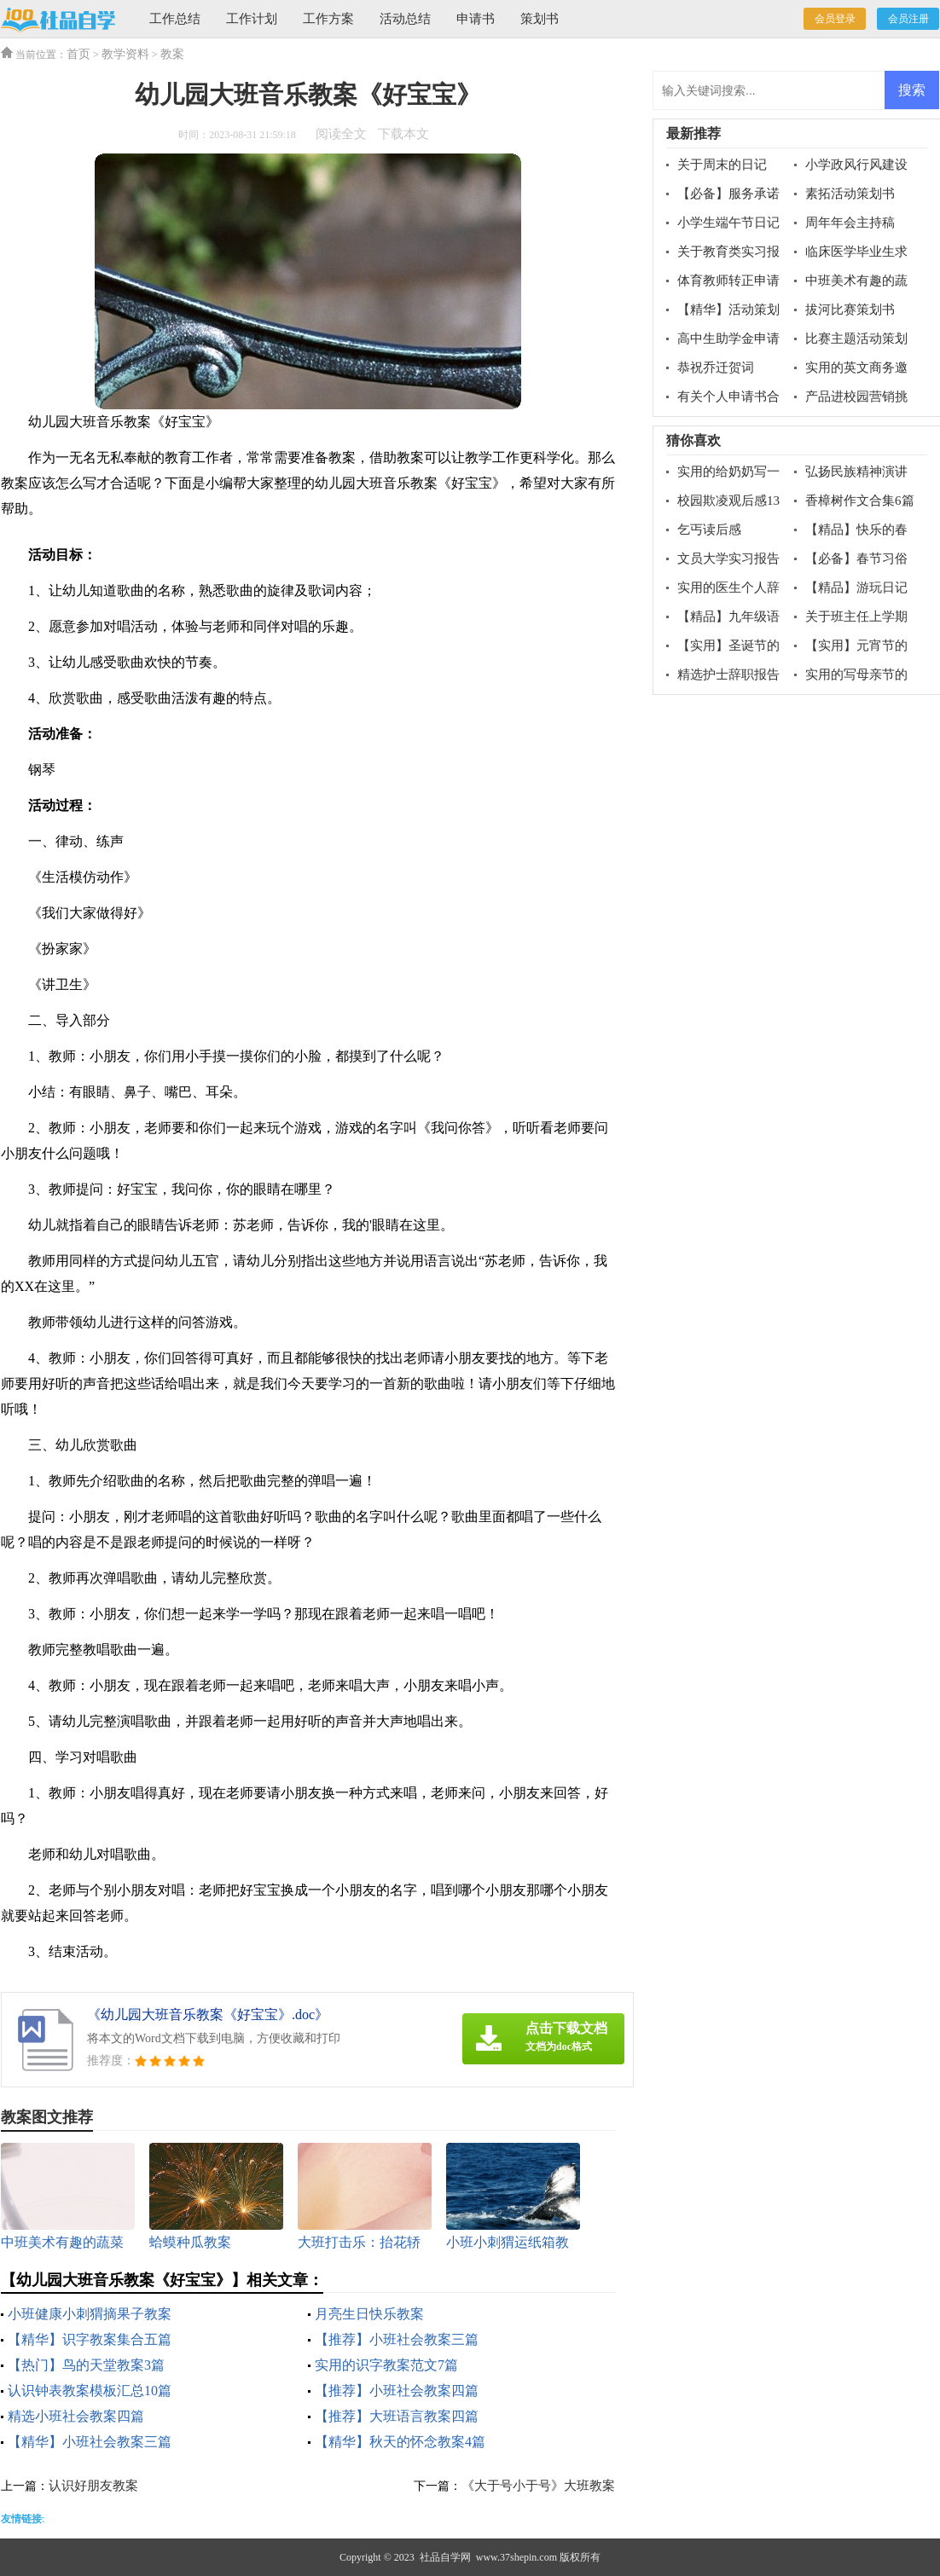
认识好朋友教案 (93, 2485)
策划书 (539, 19)
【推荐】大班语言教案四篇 (397, 2416)
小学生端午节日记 (728, 222)
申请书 (475, 19)
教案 (172, 54)
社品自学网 (445, 2557)
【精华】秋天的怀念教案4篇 (400, 2441)
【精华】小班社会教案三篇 (89, 2441)
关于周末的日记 (722, 164)
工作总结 (174, 19)
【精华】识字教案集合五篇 (89, 2339)
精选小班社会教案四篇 (76, 2416)
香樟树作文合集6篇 (859, 500)
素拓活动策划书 (850, 193)
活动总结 (405, 19)
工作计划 (251, 19)
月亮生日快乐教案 (369, 2314)
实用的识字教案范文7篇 (386, 2365)
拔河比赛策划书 (850, 309)
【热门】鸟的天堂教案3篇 (86, 2365)
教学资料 (125, 54)
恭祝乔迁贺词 (715, 367)
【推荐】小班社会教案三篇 (397, 2339)
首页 (78, 54)
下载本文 (403, 134)
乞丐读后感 (709, 529)
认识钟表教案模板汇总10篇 (89, 2390)
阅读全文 (341, 134)
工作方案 (328, 19)
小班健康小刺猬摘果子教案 (89, 2314)
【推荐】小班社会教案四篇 (397, 2390)
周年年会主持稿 (850, 222)
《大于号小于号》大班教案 (538, 2485)
